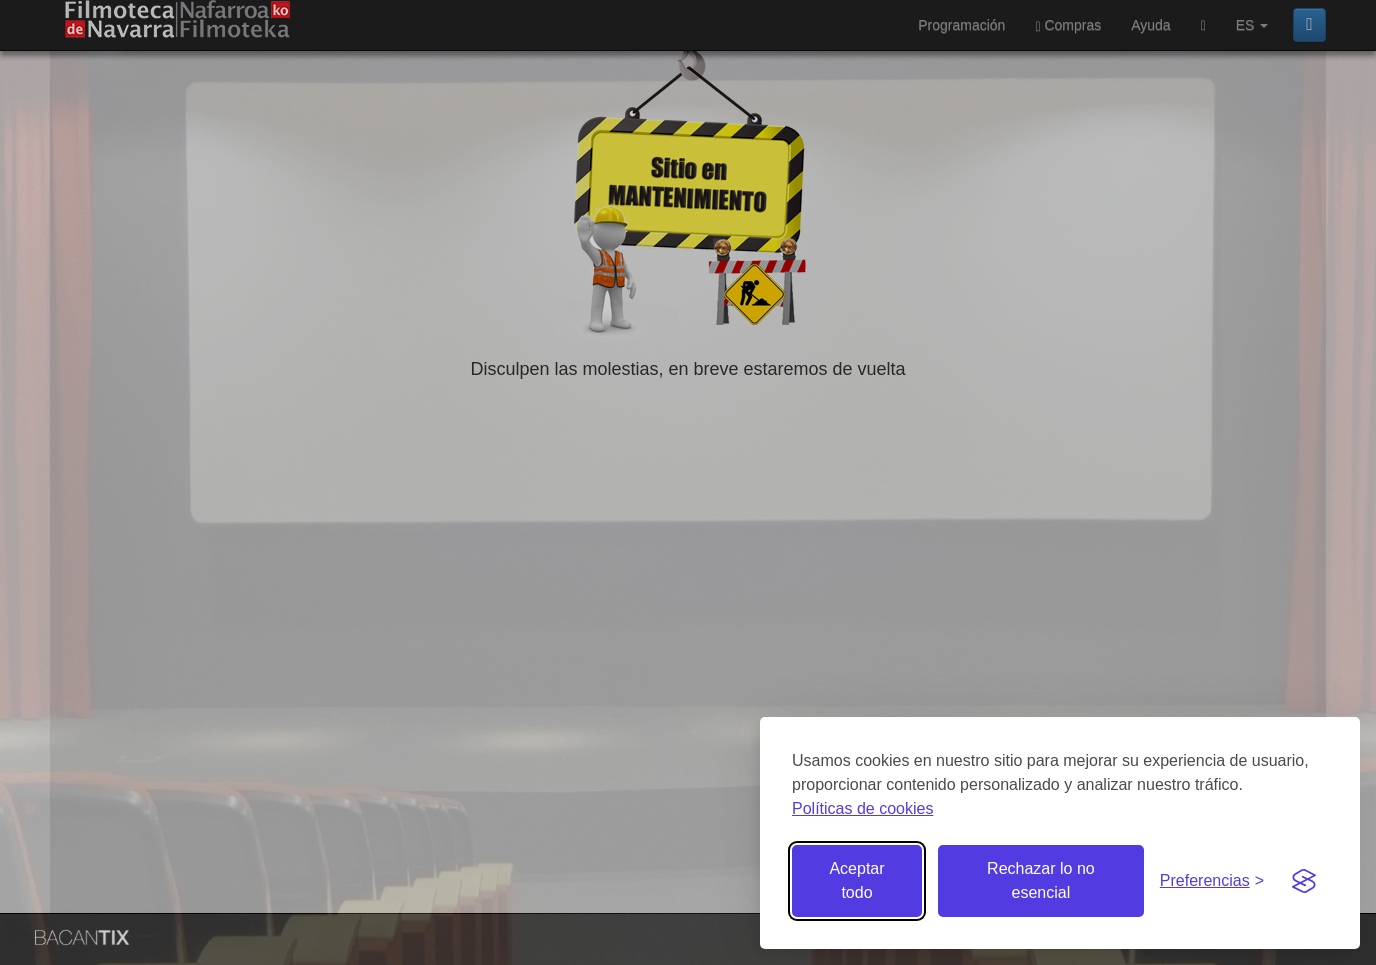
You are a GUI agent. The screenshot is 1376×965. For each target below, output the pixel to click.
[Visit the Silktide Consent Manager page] (1304, 881)
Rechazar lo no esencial (1041, 880)
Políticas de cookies (862, 808)
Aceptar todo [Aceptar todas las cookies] (856, 880)
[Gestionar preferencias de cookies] (1212, 881)
